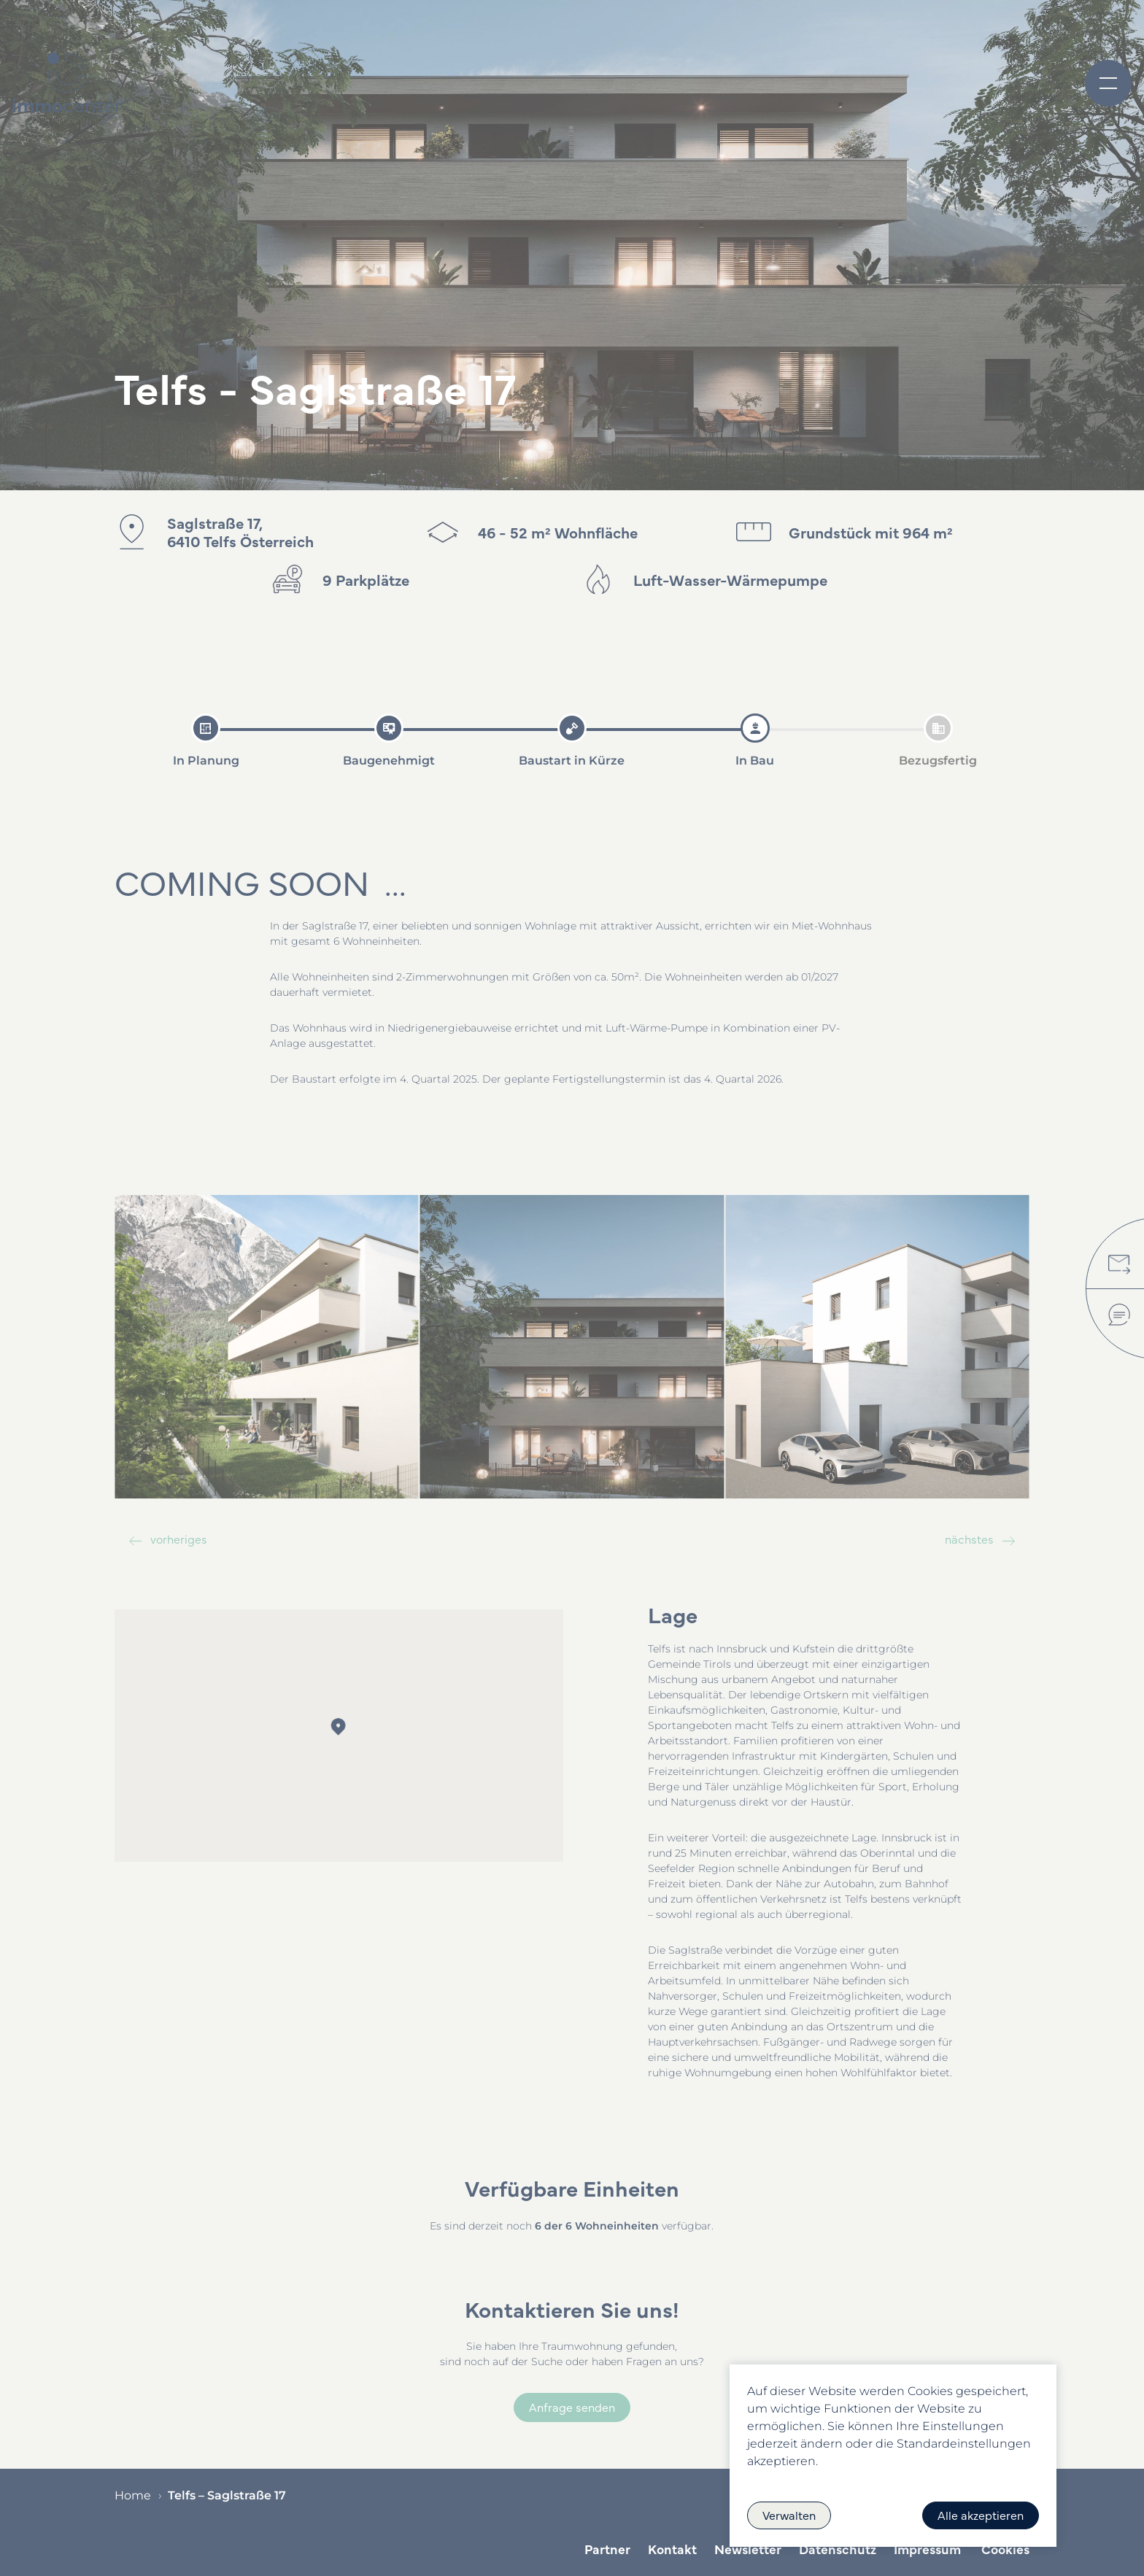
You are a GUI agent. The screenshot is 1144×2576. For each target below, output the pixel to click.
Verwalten (789, 2515)
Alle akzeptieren (981, 2515)
